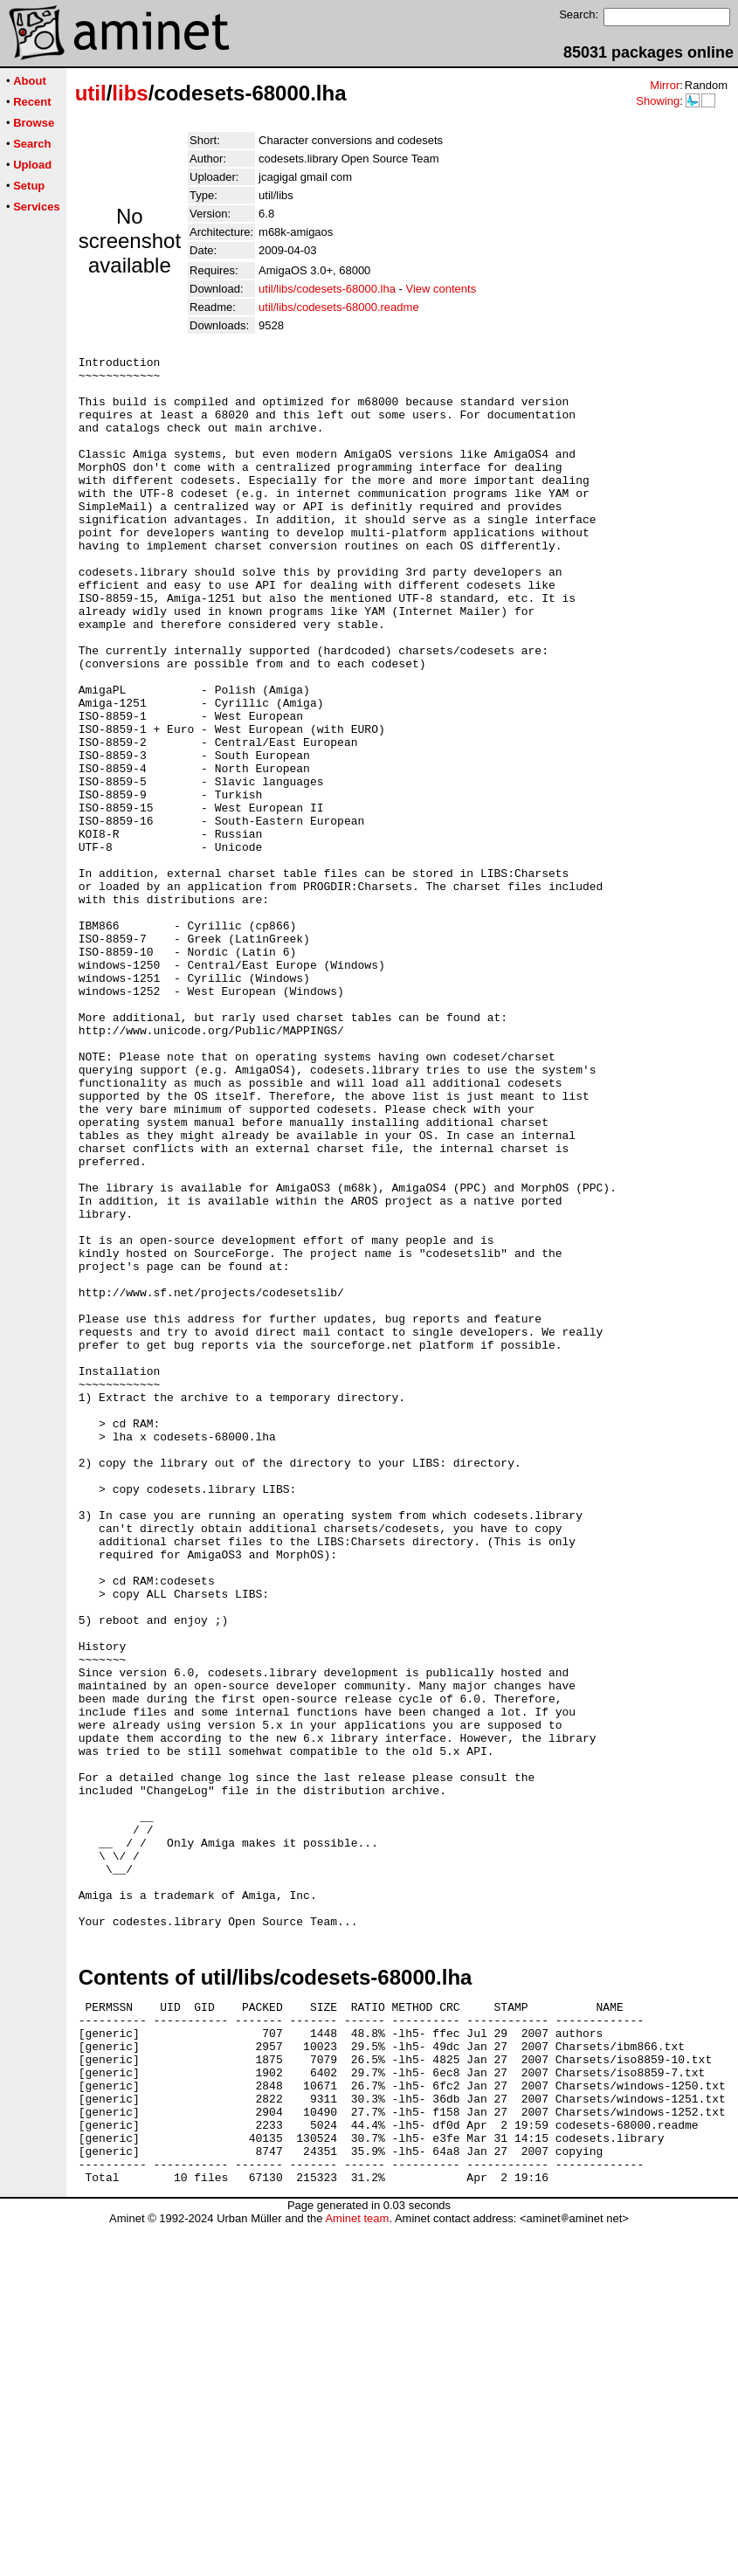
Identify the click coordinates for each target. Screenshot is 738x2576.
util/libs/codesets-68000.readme (339, 307)
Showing (657, 100)
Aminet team (357, 2569)
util (91, 93)
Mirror (664, 85)
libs (130, 93)
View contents (440, 288)
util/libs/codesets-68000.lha (327, 288)
